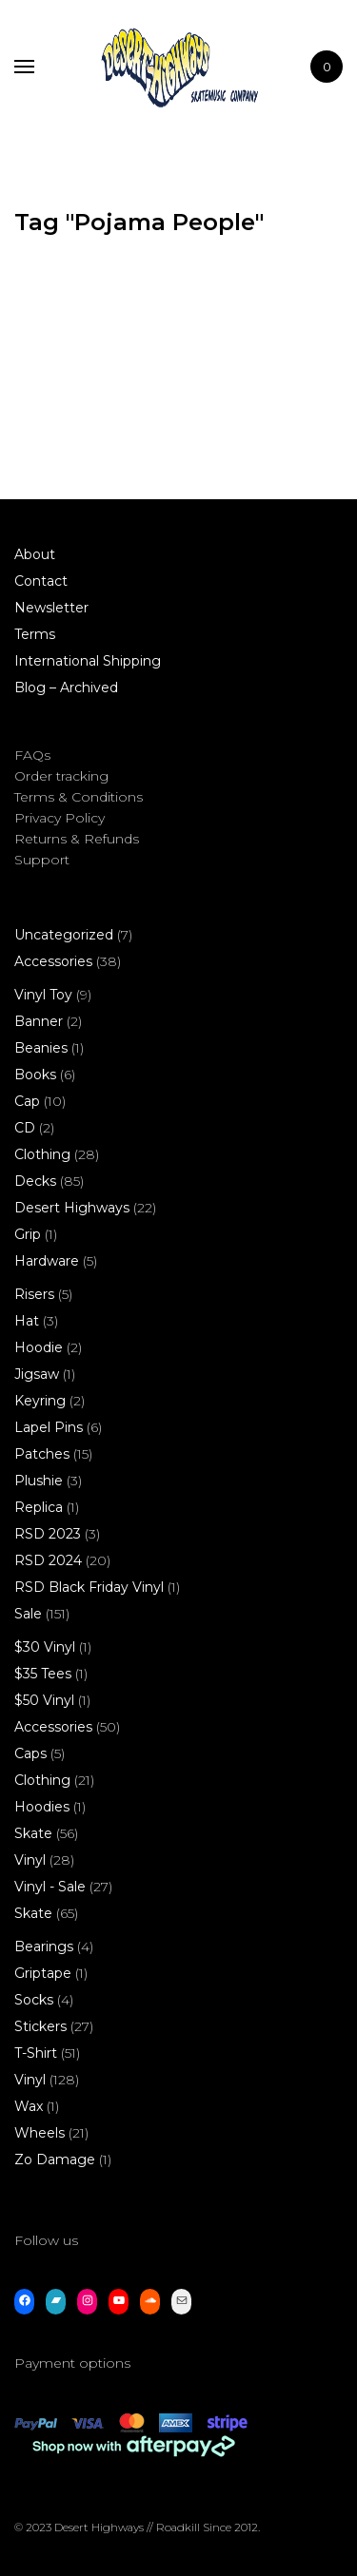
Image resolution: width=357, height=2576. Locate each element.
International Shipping (87, 660)
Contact (41, 581)
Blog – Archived (66, 687)
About (34, 554)
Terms (34, 634)
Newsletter (51, 607)
